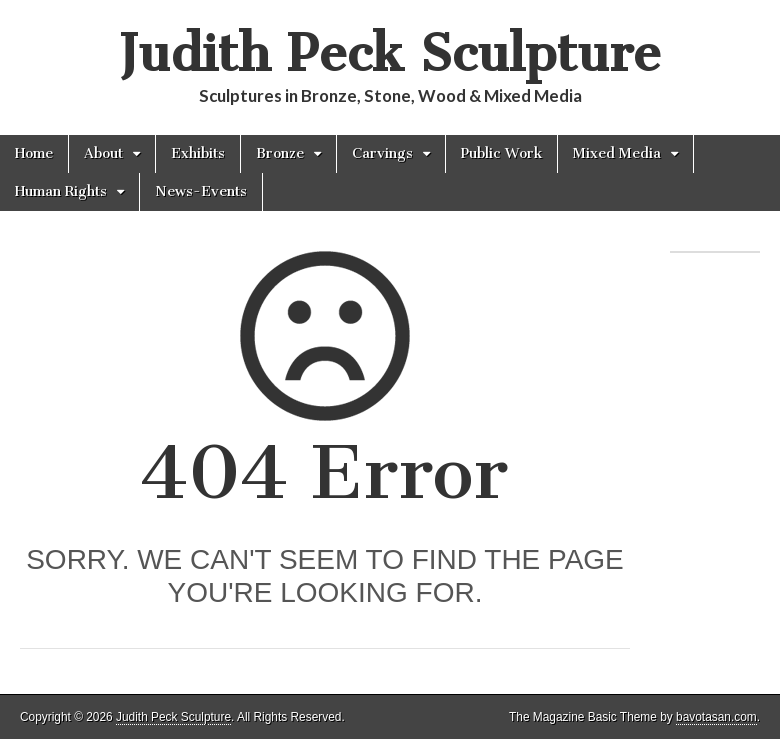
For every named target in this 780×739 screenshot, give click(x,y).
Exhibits (198, 153)
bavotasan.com (716, 717)
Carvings (382, 153)
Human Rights (61, 191)
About (103, 153)
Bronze (280, 153)
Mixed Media (617, 153)
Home (34, 153)
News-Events (201, 191)
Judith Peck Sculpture (390, 53)
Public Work (501, 153)
